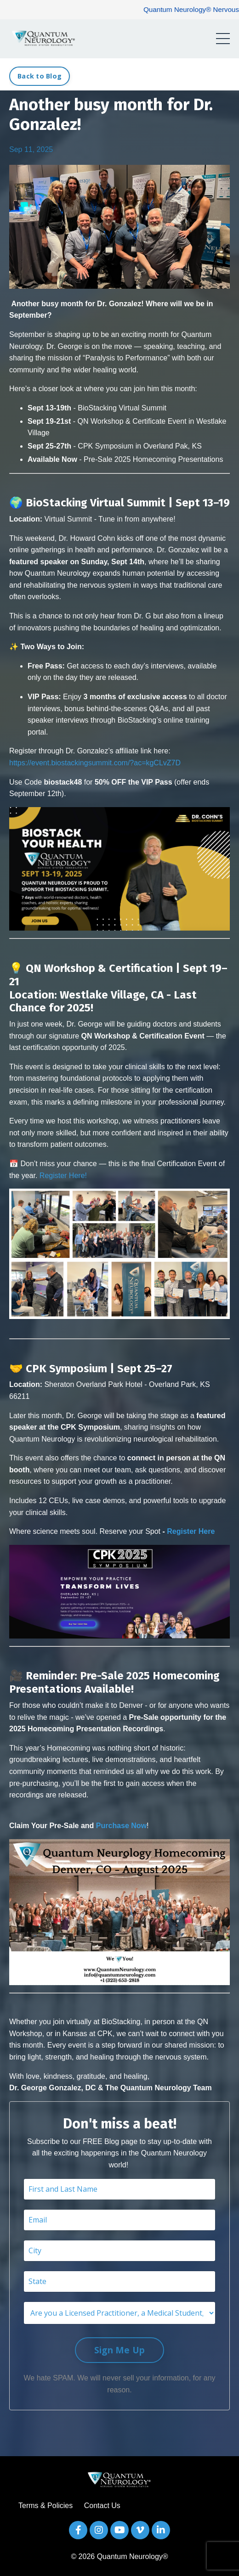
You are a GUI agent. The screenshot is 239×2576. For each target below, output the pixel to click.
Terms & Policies (45, 2505)
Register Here (191, 1531)
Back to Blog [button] (39, 76)
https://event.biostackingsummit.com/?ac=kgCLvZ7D (95, 763)
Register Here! (63, 1175)
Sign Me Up (119, 2350)
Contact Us (102, 2505)
